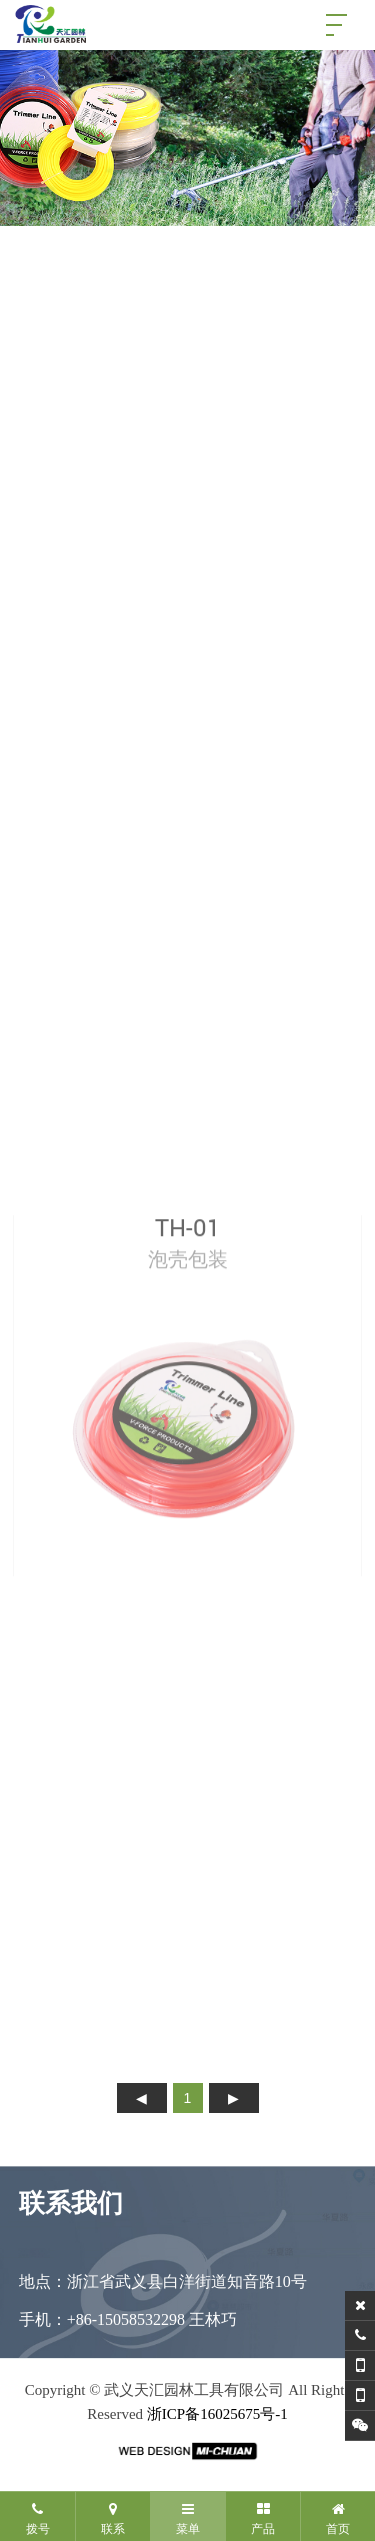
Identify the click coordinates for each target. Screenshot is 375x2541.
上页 (142, 2098)
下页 (234, 2098)
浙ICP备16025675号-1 (217, 2414)
